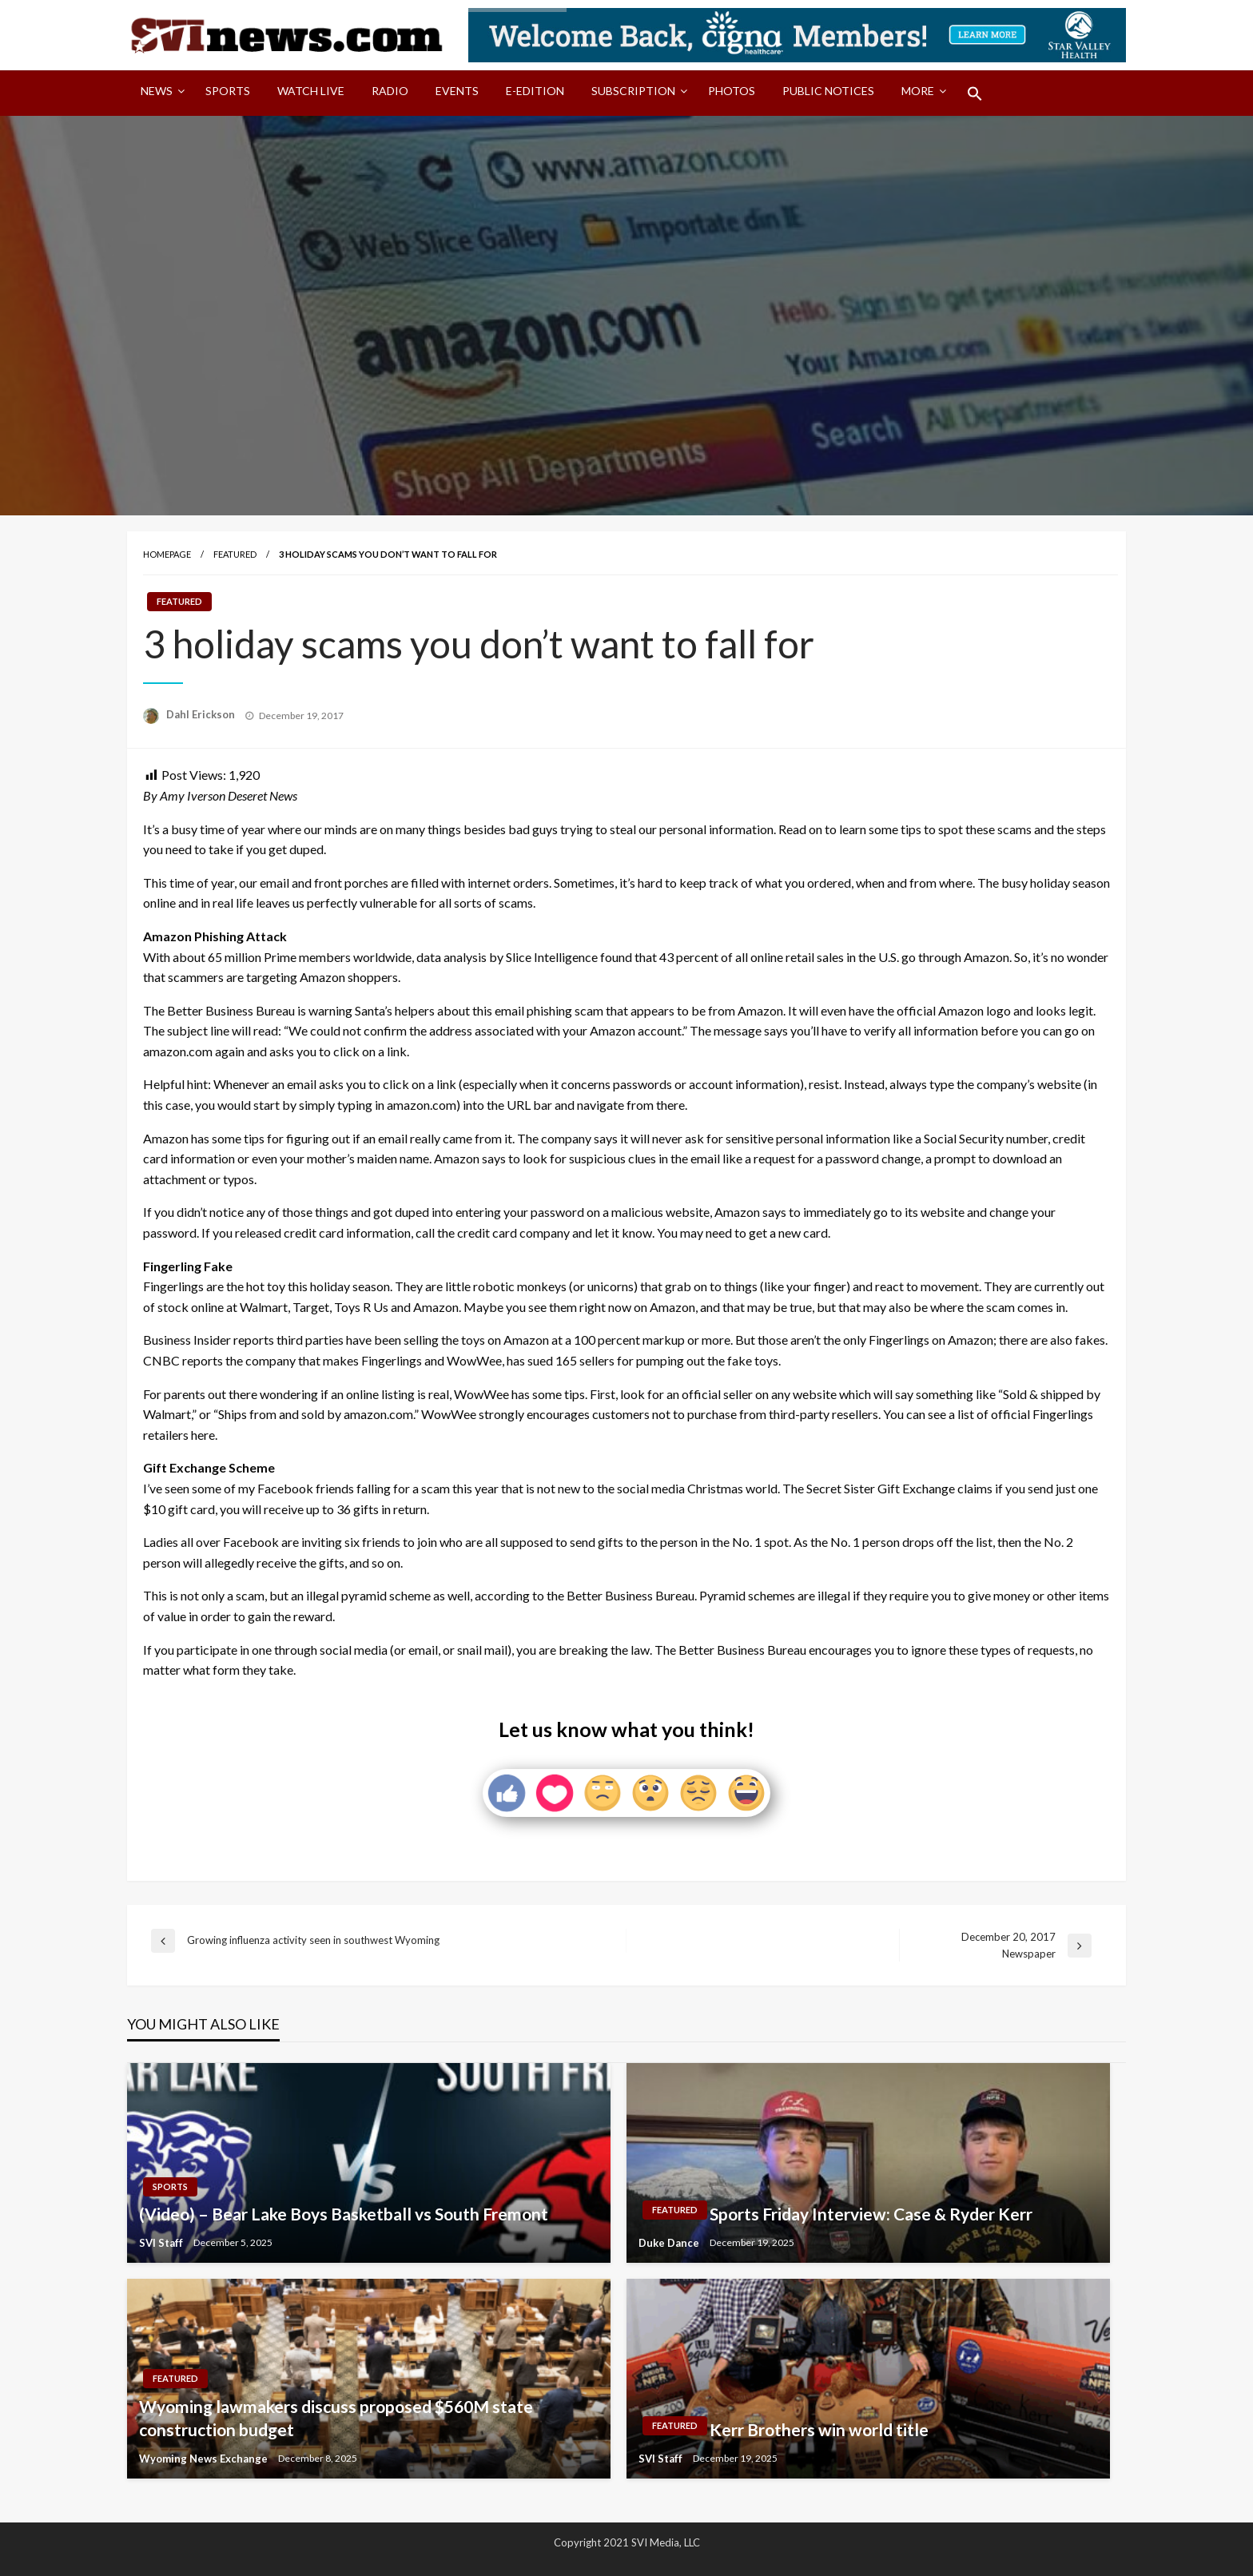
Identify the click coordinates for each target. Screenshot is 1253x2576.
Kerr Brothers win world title (819, 2429)
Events (457, 90)
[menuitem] (159, 93)
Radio (390, 90)
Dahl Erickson (201, 714)
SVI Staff (162, 2242)
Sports (227, 90)
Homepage (167, 554)
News (157, 90)
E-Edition (535, 90)
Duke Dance (670, 2242)
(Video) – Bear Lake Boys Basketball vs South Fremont (343, 2214)
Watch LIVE (310, 90)
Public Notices (828, 90)
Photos (731, 90)
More (917, 90)
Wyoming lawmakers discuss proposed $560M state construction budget (336, 2417)
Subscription (633, 90)
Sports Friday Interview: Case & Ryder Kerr (871, 2214)
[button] (974, 93)
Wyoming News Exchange (204, 2458)
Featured (235, 554)
